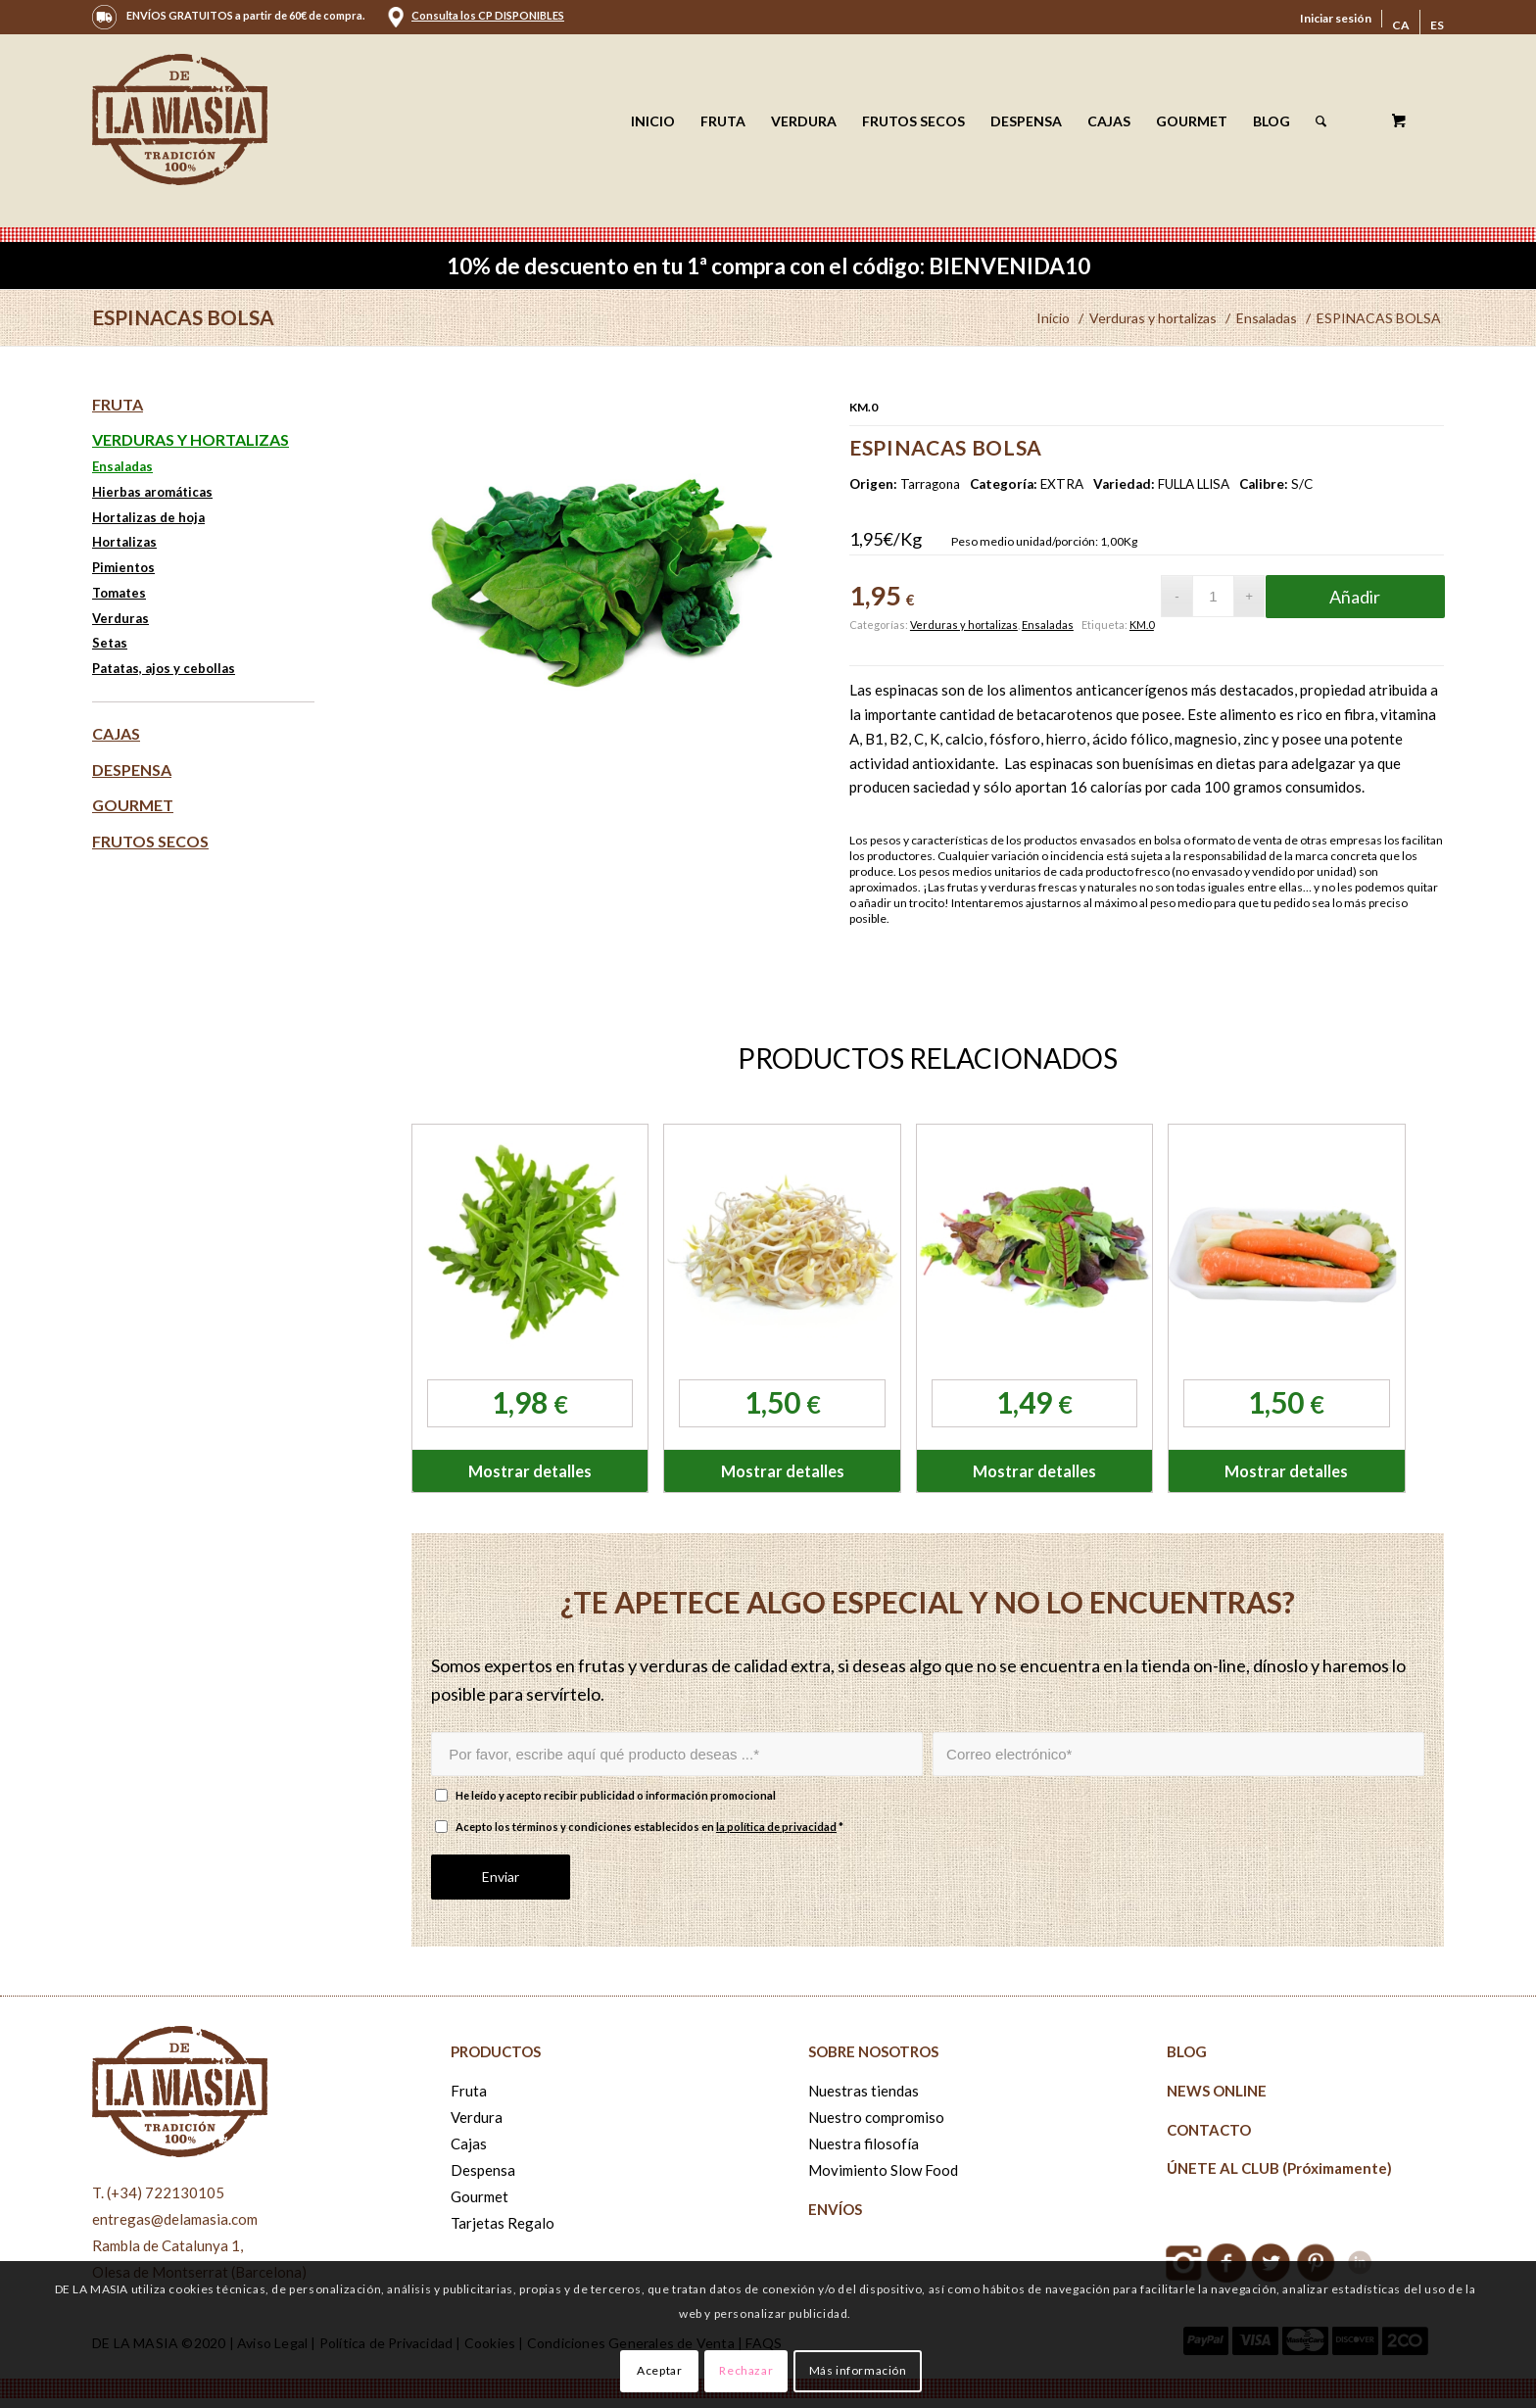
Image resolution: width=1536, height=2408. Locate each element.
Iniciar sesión (1335, 18)
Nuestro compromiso (876, 2117)
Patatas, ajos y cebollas (163, 668)
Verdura (477, 2117)
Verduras (120, 618)
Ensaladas (1048, 624)
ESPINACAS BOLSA (183, 317)
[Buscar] (1321, 121)
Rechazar (746, 2370)
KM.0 (1141, 624)
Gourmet (132, 804)
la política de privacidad (776, 1826)
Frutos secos (150, 841)
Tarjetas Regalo (502, 2223)
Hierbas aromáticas (152, 492)
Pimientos (123, 567)
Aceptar (659, 2370)
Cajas (116, 733)
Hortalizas (124, 542)
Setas (109, 642)
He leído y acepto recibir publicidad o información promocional (616, 1795)
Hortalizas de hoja (148, 517)
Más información (858, 2370)
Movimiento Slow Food (883, 2170)
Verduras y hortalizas (964, 624)
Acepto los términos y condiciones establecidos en (649, 1826)
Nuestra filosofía (863, 2143)
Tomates (119, 593)
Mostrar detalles (530, 1471)
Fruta (117, 404)
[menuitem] (1336, 18)
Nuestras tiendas (863, 2090)
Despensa (131, 769)
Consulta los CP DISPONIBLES (487, 15)
